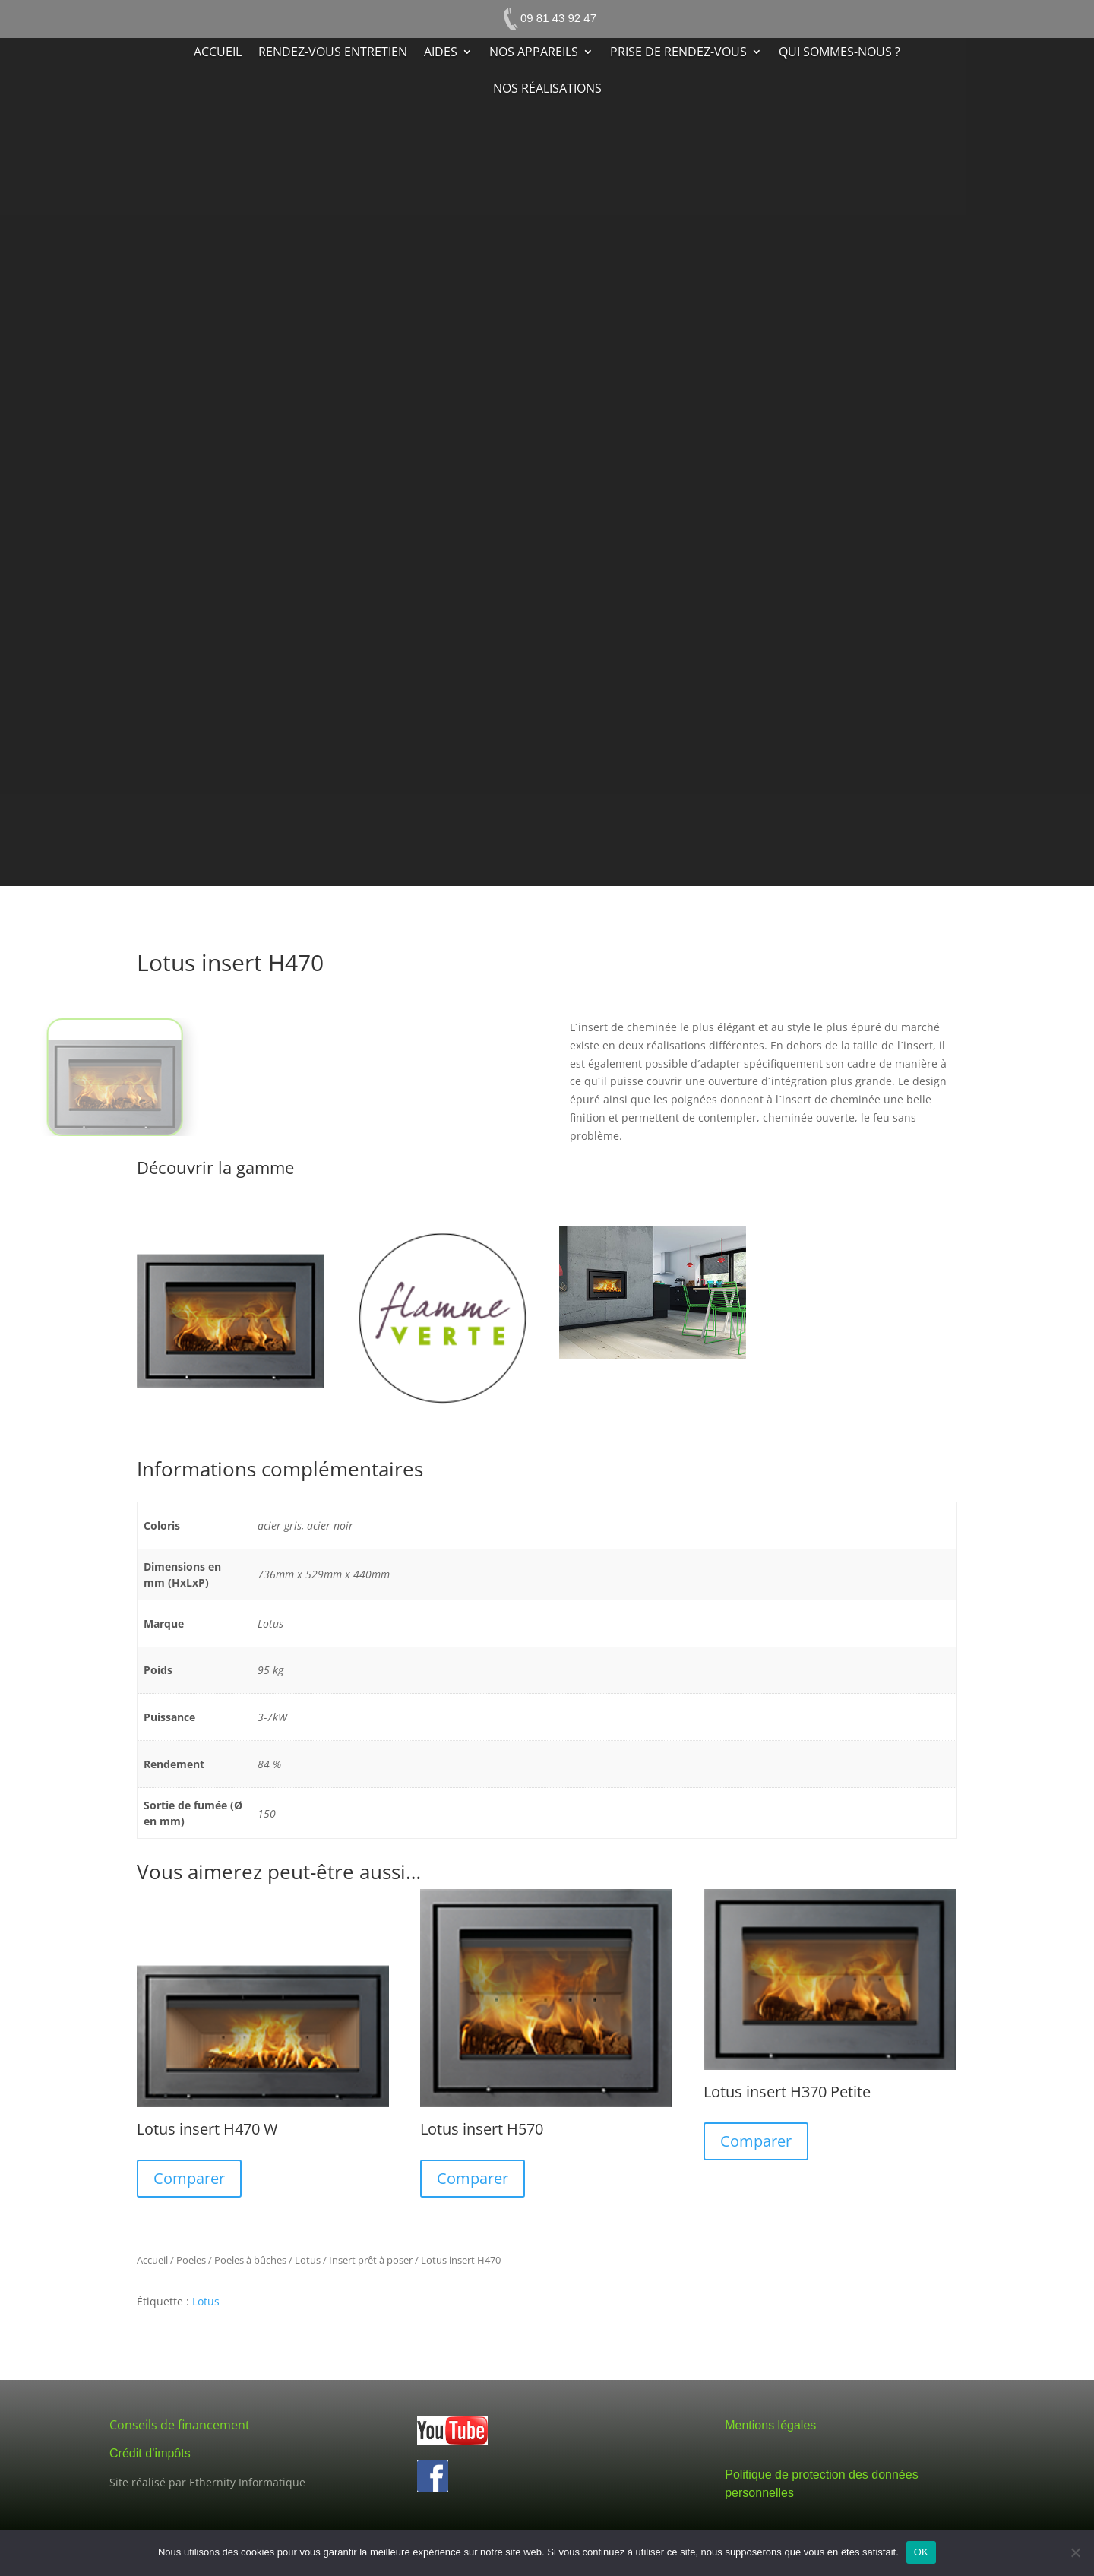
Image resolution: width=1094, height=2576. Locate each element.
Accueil (218, 53)
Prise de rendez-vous (678, 53)
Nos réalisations (547, 90)
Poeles (191, 2260)
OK (921, 2552)
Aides (440, 53)
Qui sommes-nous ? (839, 53)
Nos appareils (533, 53)
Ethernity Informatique (247, 2482)
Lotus (308, 2260)
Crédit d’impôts (150, 2453)
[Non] (1075, 2552)
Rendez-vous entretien (332, 53)
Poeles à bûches (250, 2260)
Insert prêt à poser (371, 2260)
